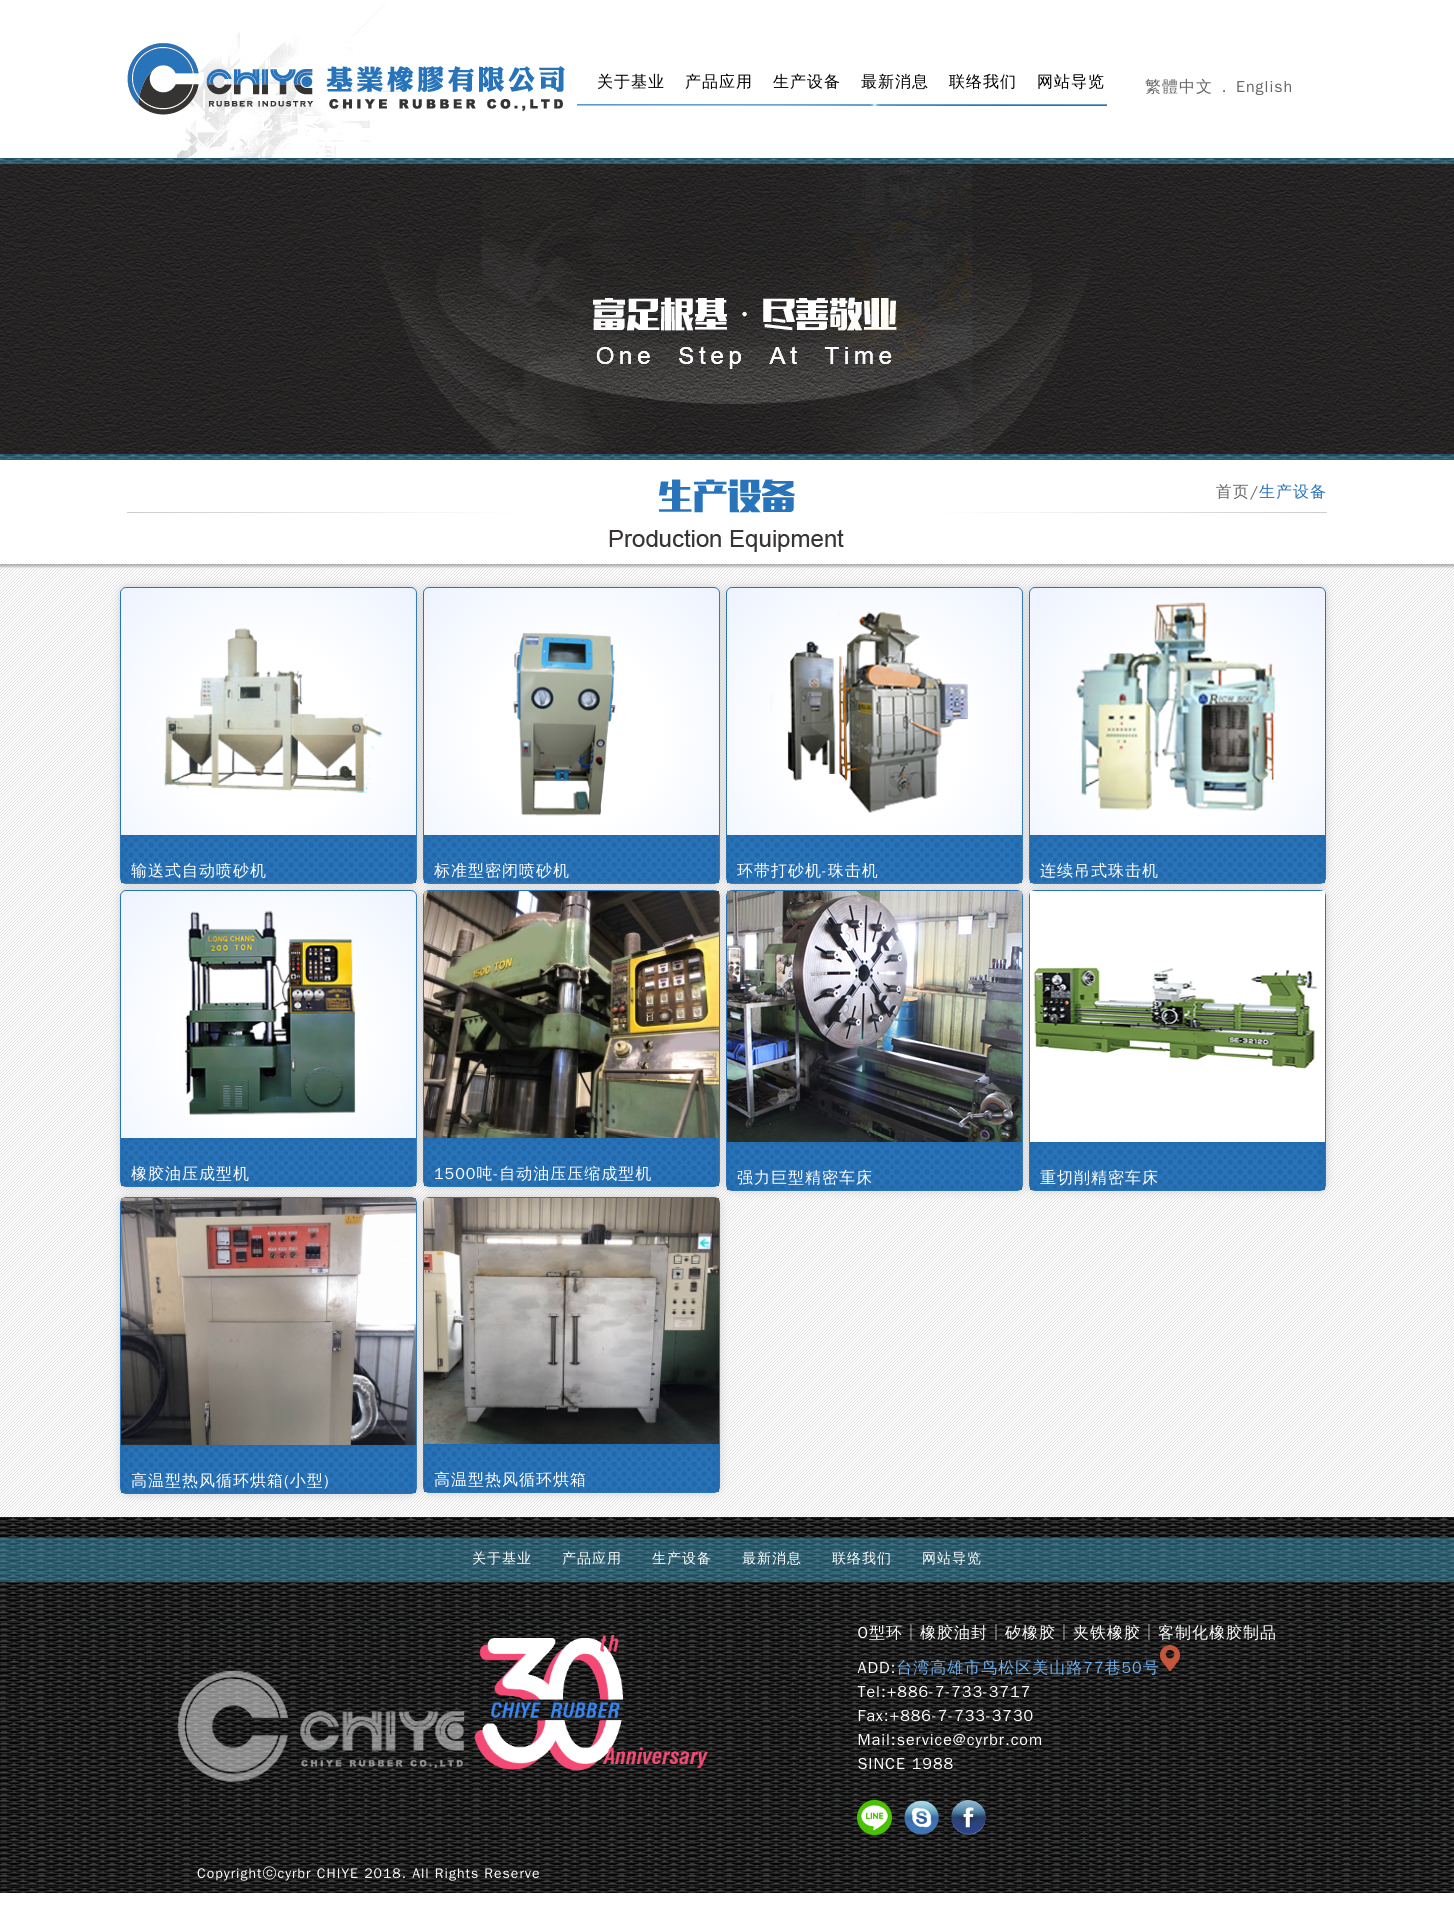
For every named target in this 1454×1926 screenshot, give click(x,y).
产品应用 (719, 82)
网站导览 (1071, 82)
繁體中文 (1179, 87)
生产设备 (807, 82)
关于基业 (631, 82)
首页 (1233, 492)
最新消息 (895, 82)
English (1264, 87)
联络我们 (983, 82)
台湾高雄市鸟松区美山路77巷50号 (1037, 1668)
